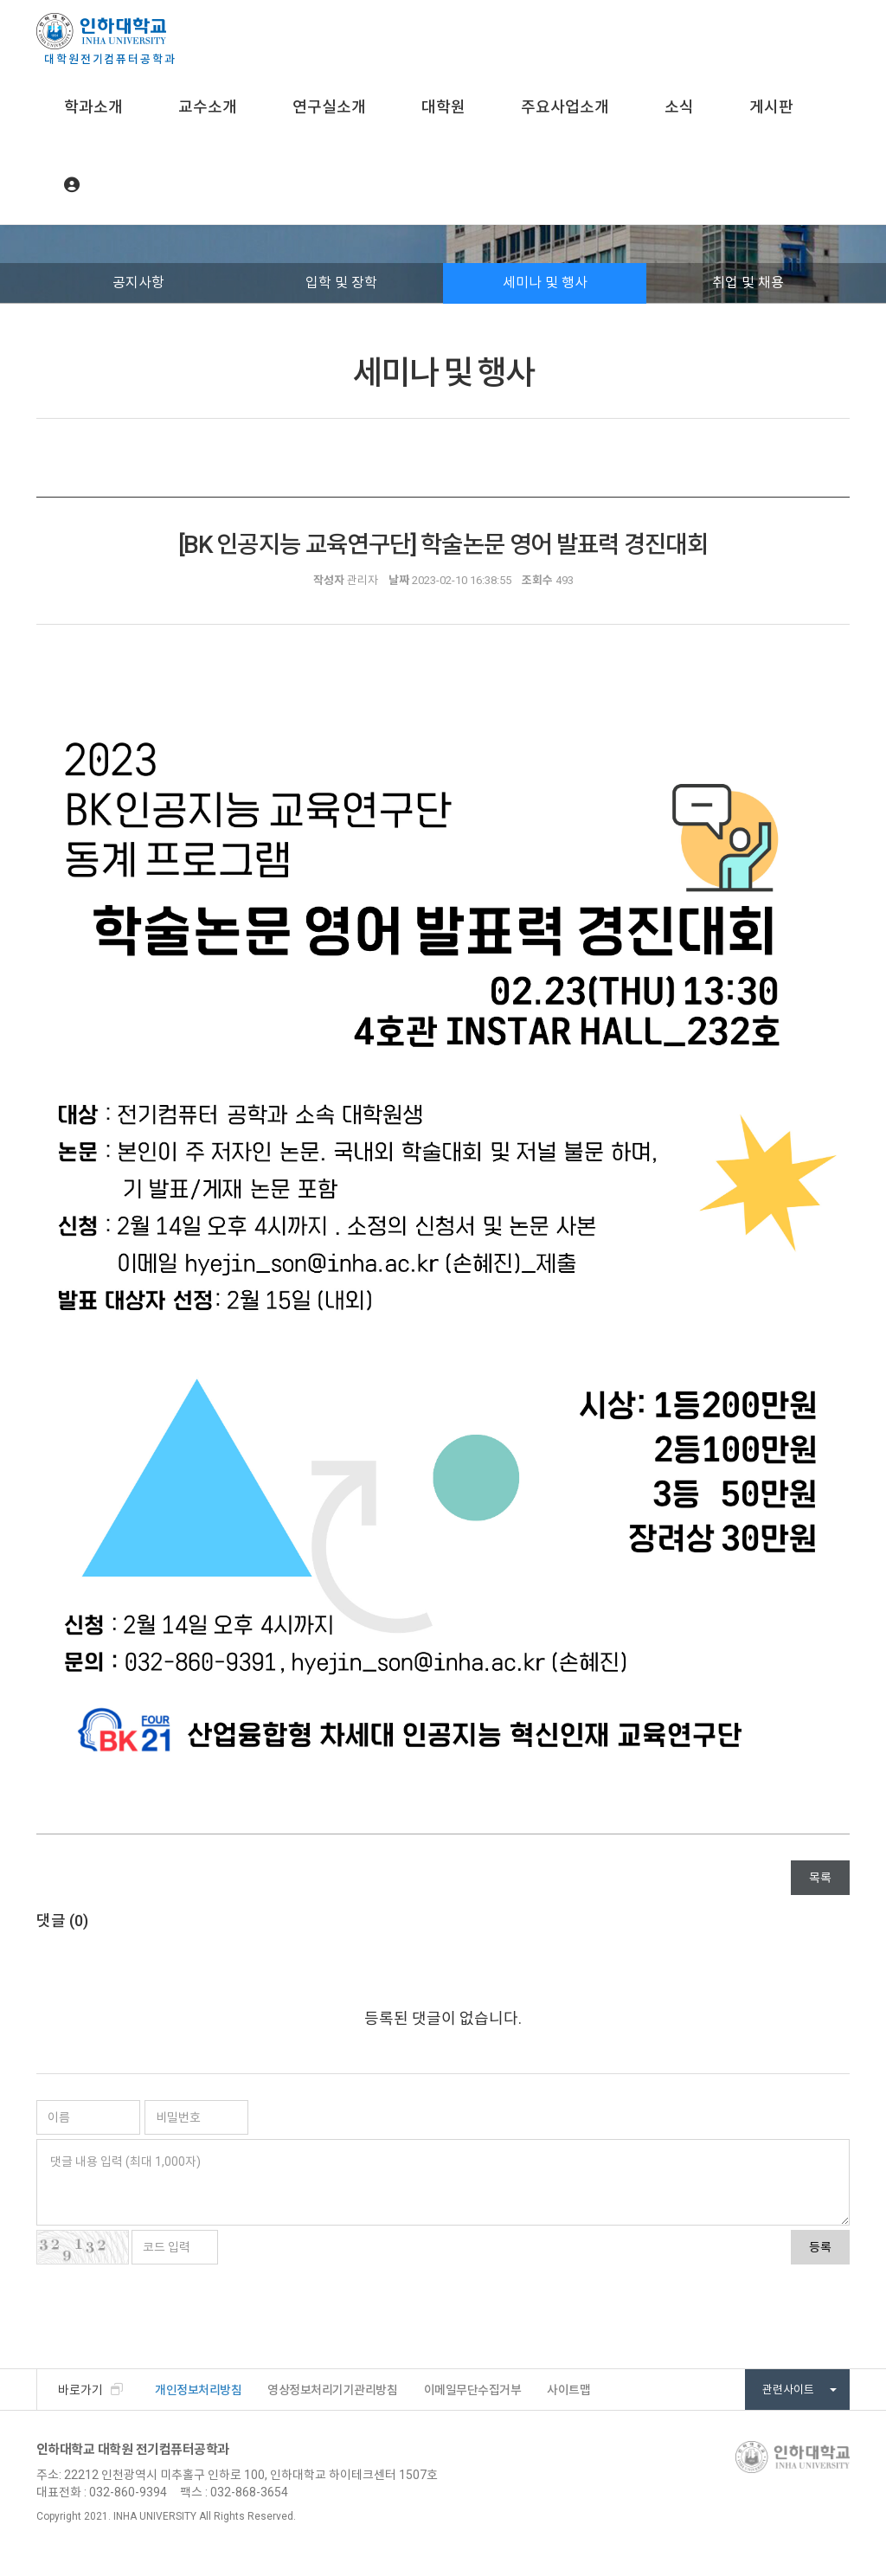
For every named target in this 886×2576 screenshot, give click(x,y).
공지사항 (138, 282)
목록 (820, 1878)
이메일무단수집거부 (473, 2390)
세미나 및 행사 (545, 282)
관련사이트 (799, 2389)
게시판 (771, 107)
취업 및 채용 (748, 282)
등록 (820, 2247)
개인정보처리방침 (198, 2390)
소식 (679, 107)
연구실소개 (329, 107)
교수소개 (207, 107)
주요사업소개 (565, 107)
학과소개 (93, 107)
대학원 (443, 107)
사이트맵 (568, 2390)
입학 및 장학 (341, 282)
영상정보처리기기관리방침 (332, 2390)
